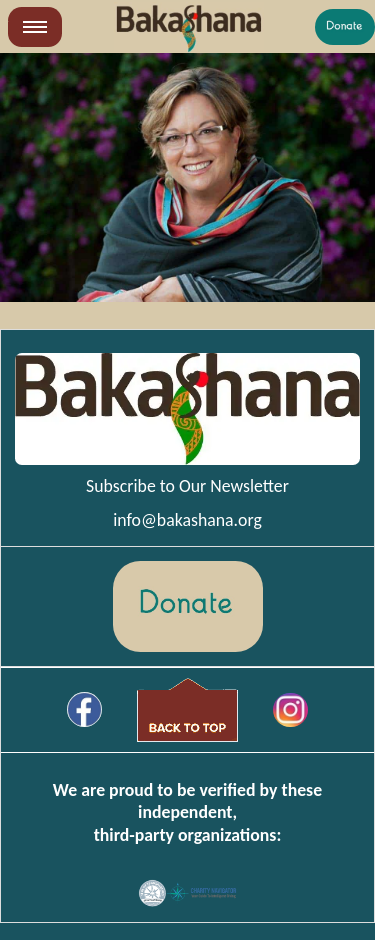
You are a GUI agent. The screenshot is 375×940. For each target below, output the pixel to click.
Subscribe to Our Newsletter (187, 486)
